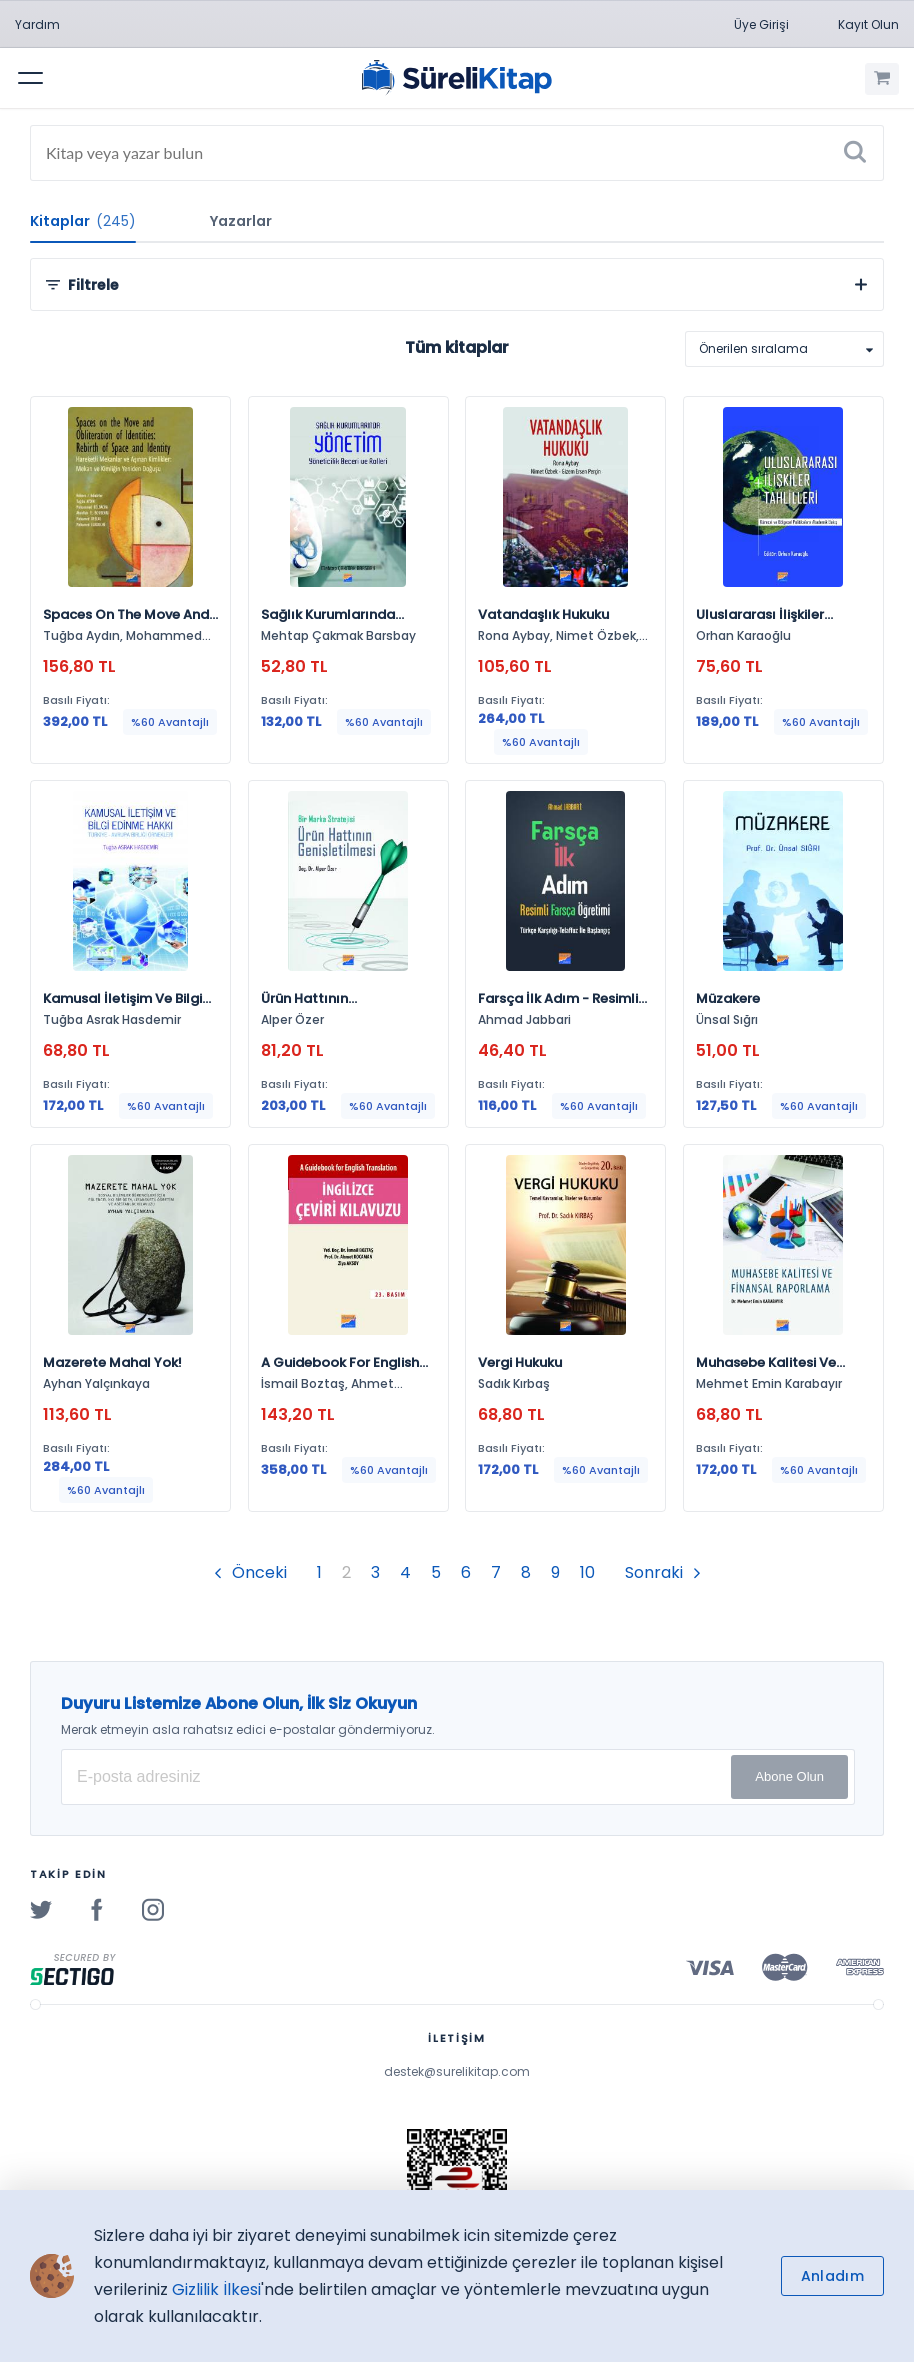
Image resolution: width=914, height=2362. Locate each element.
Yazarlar (241, 221)
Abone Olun (789, 1776)
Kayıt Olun (868, 24)
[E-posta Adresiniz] (458, 1777)
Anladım (832, 2276)
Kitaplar (83, 221)
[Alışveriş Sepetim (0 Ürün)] (882, 79)
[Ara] (855, 153)
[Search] (457, 153)
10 (587, 1572)
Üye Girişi (761, 24)
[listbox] (784, 349)
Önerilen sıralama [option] (753, 348)
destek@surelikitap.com (457, 2071)
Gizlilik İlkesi (216, 2289)
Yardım (37, 24)
